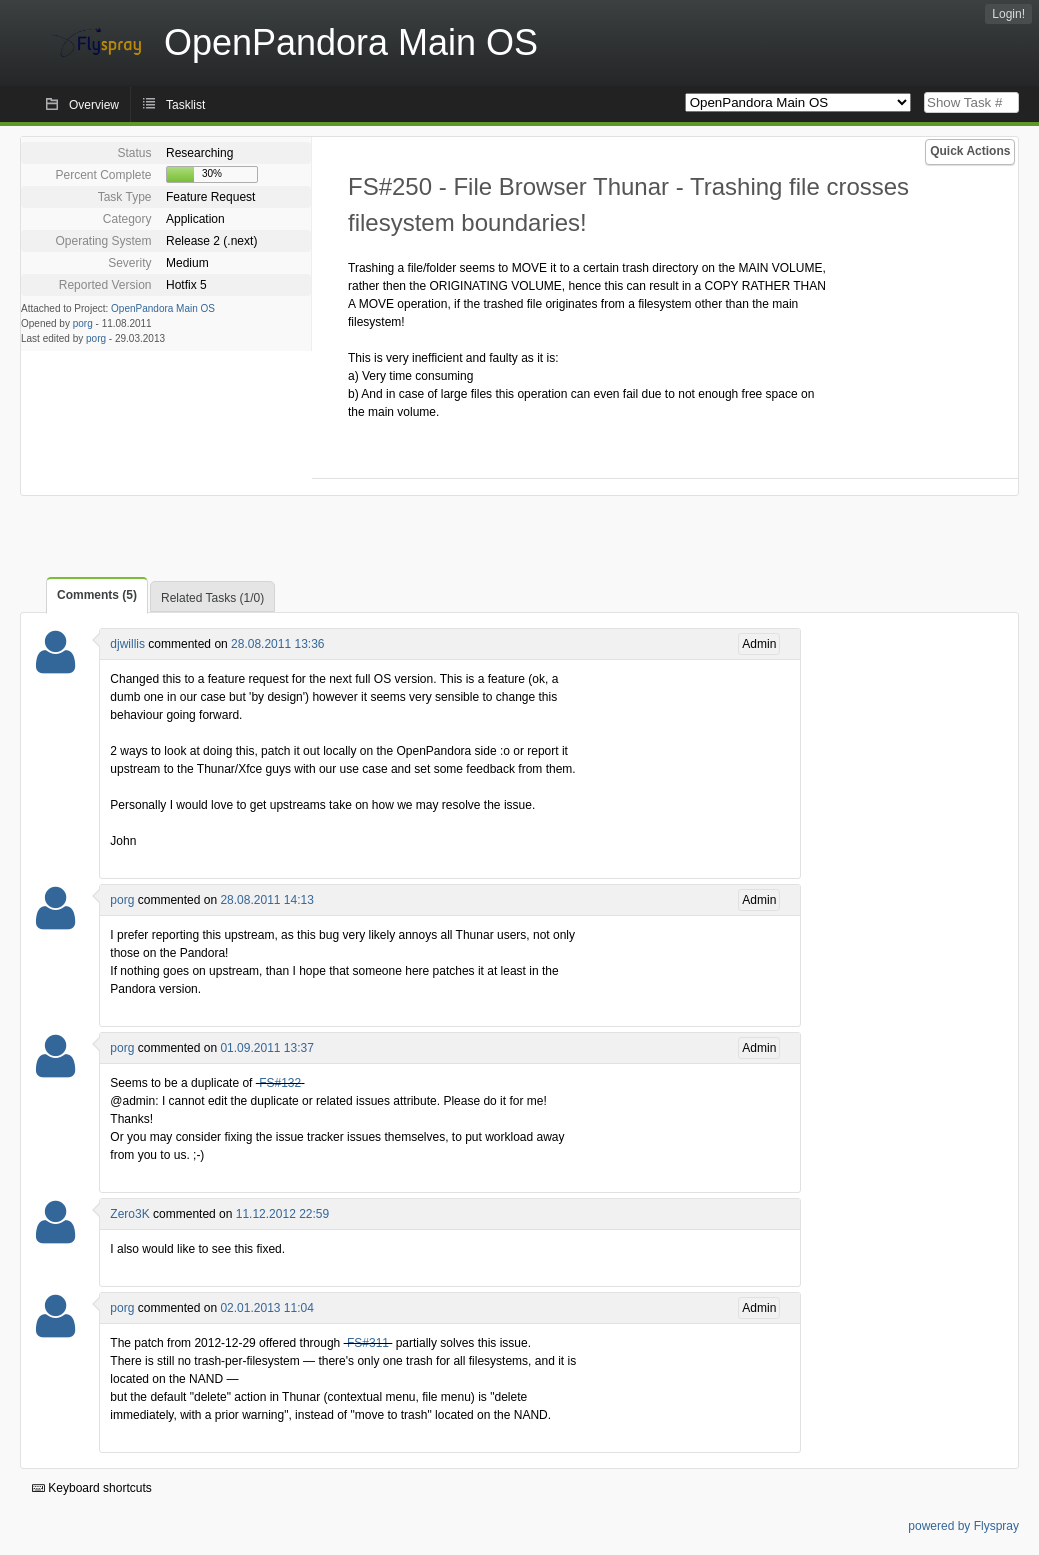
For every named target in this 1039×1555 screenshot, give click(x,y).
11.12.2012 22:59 (282, 1214)
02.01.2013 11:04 (266, 1308)
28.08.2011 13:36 (277, 644)
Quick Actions (970, 151)
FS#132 (280, 1083)
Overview (94, 105)
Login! (1008, 14)
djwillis (127, 644)
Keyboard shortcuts (92, 1488)
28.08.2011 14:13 (266, 900)
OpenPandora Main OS (163, 308)
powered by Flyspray (963, 1526)
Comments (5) (97, 595)
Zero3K (129, 1214)
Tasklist (185, 105)
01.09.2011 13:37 (266, 1048)
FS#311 (368, 1343)
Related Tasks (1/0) (212, 598)
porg (83, 323)
